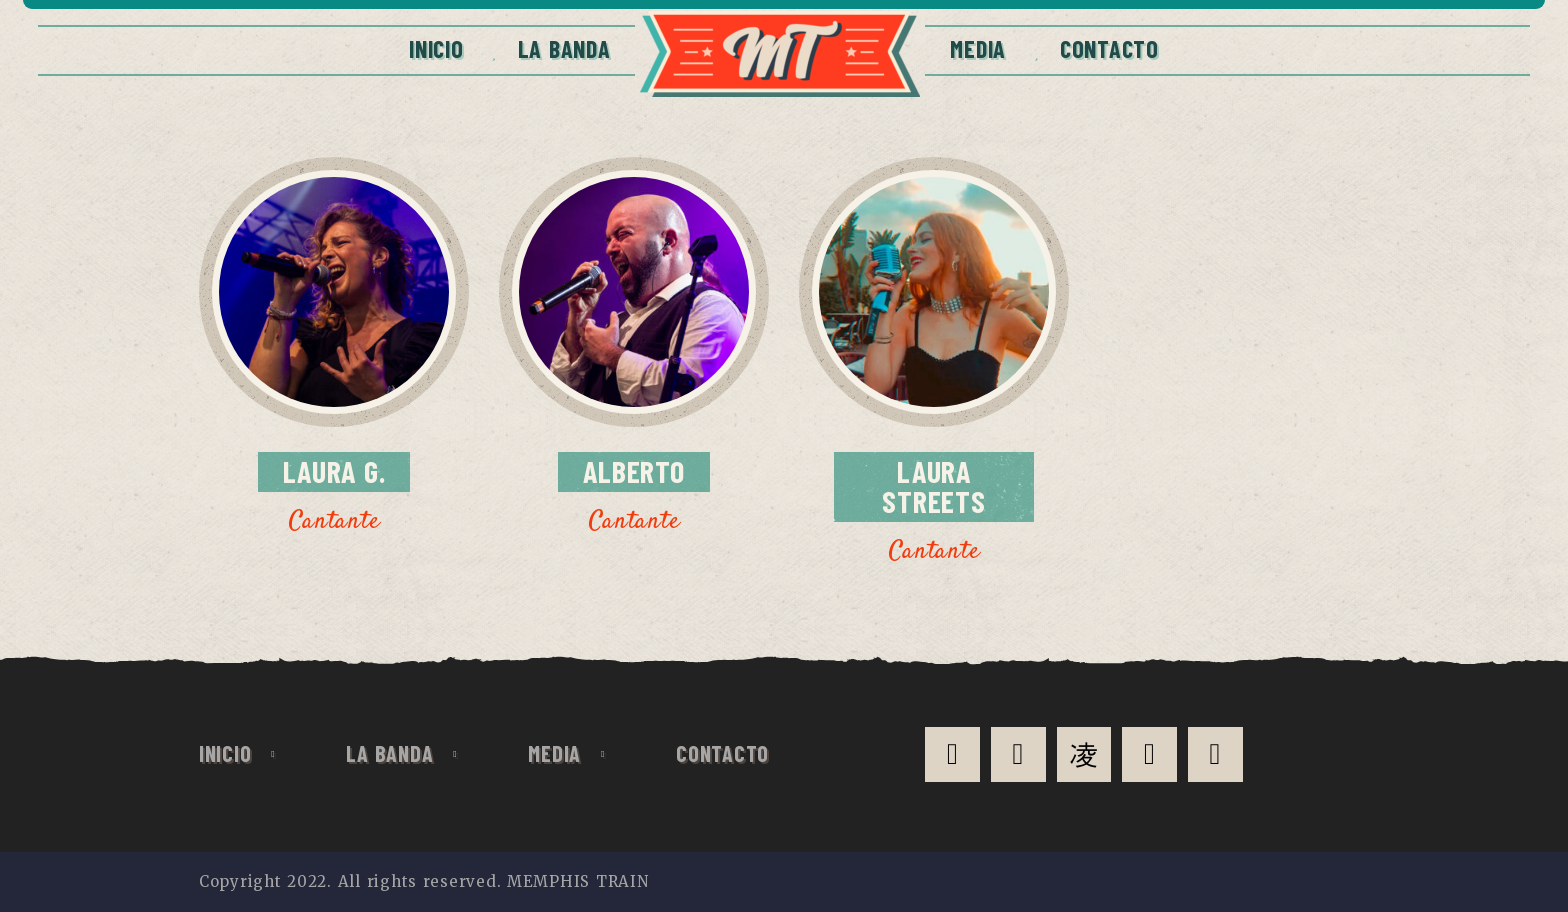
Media (978, 48)
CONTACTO (1109, 48)
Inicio (436, 48)
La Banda (564, 48)
